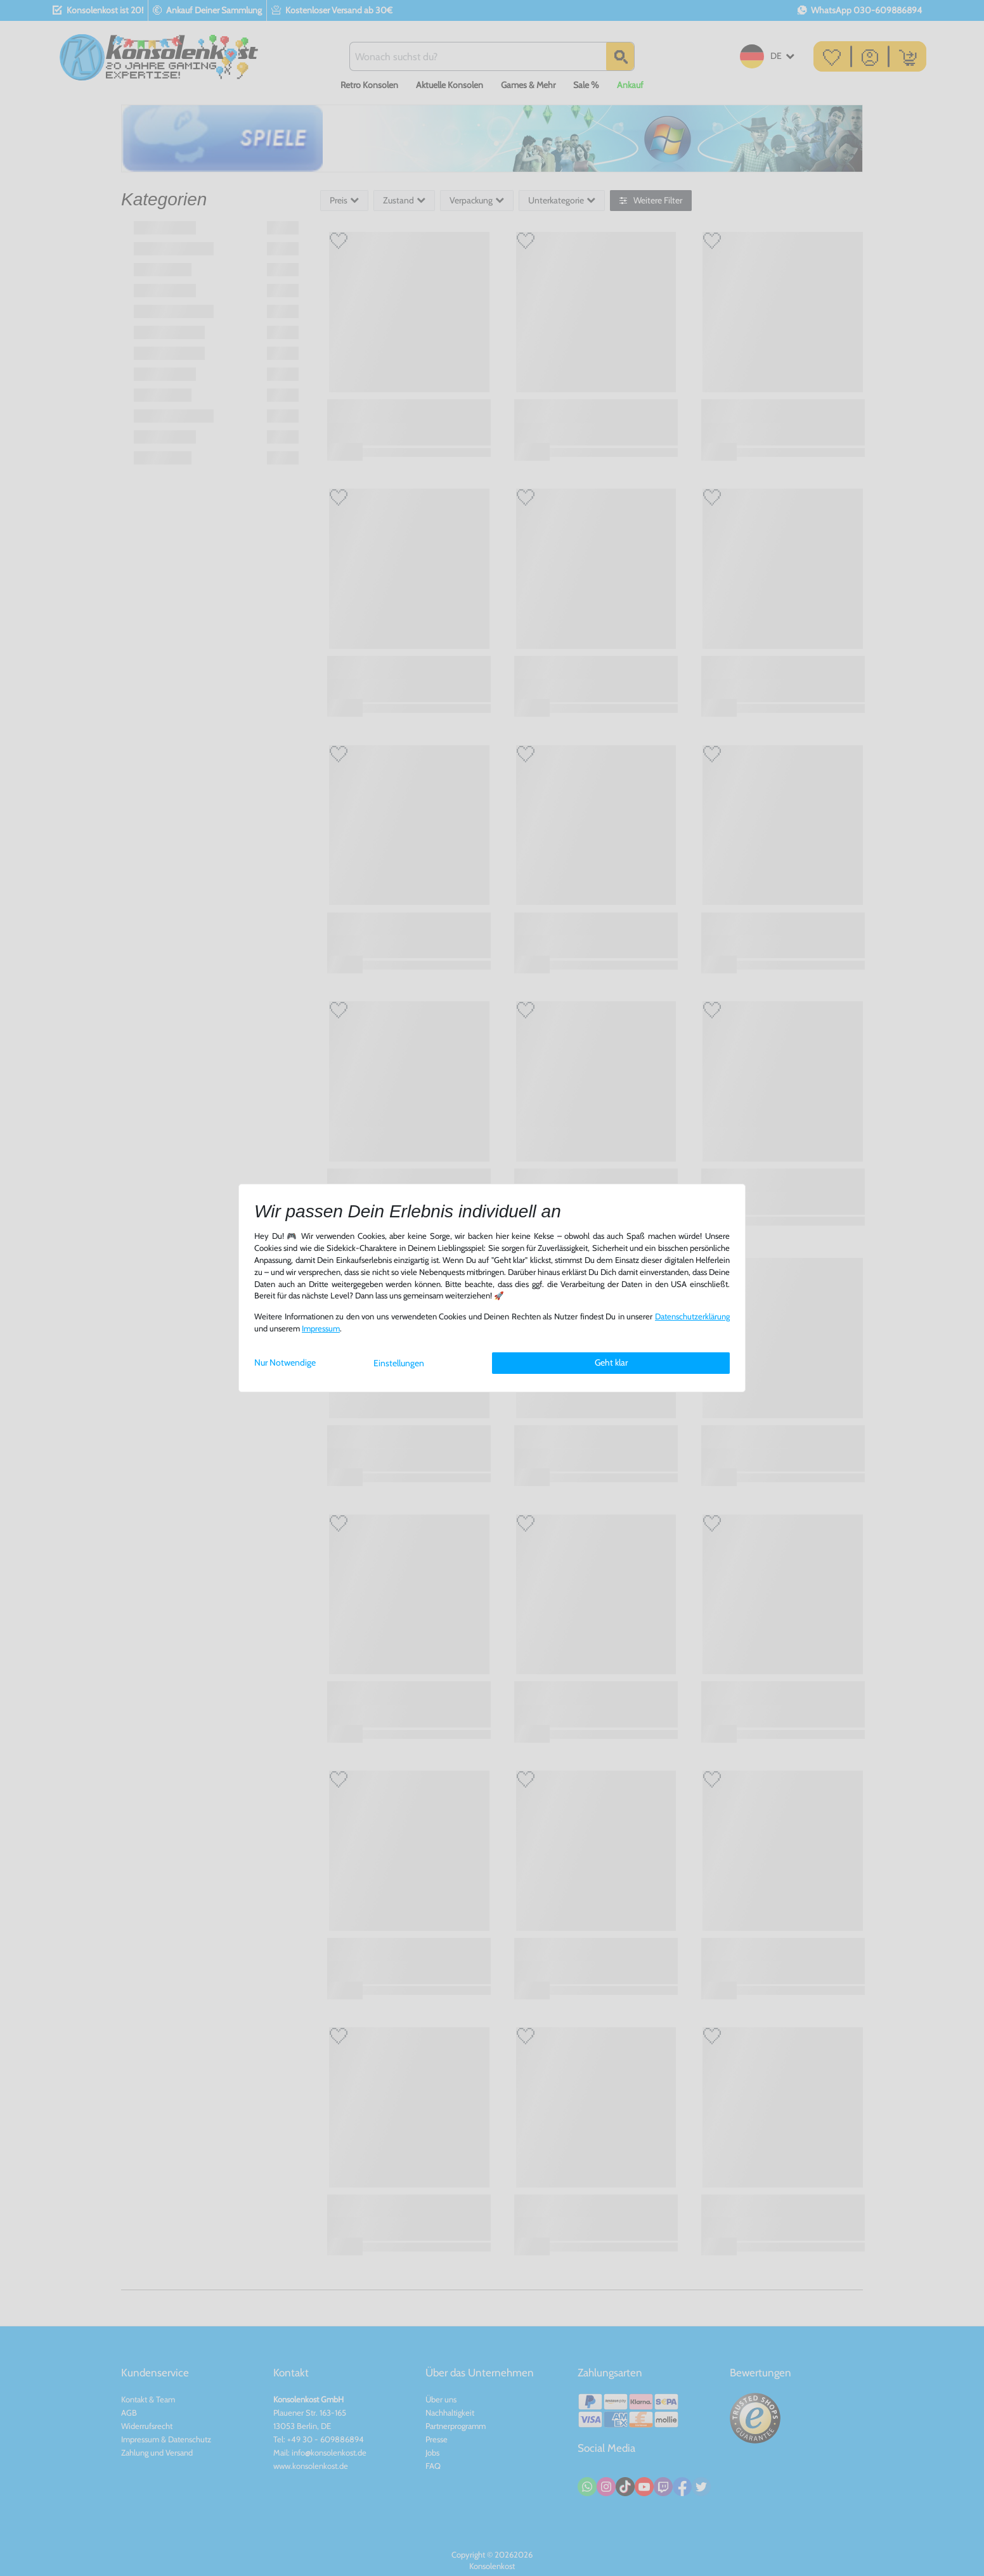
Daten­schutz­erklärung (692, 1316)
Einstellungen (398, 1363)
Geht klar (611, 1362)
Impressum (321, 1328)
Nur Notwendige (285, 1362)
